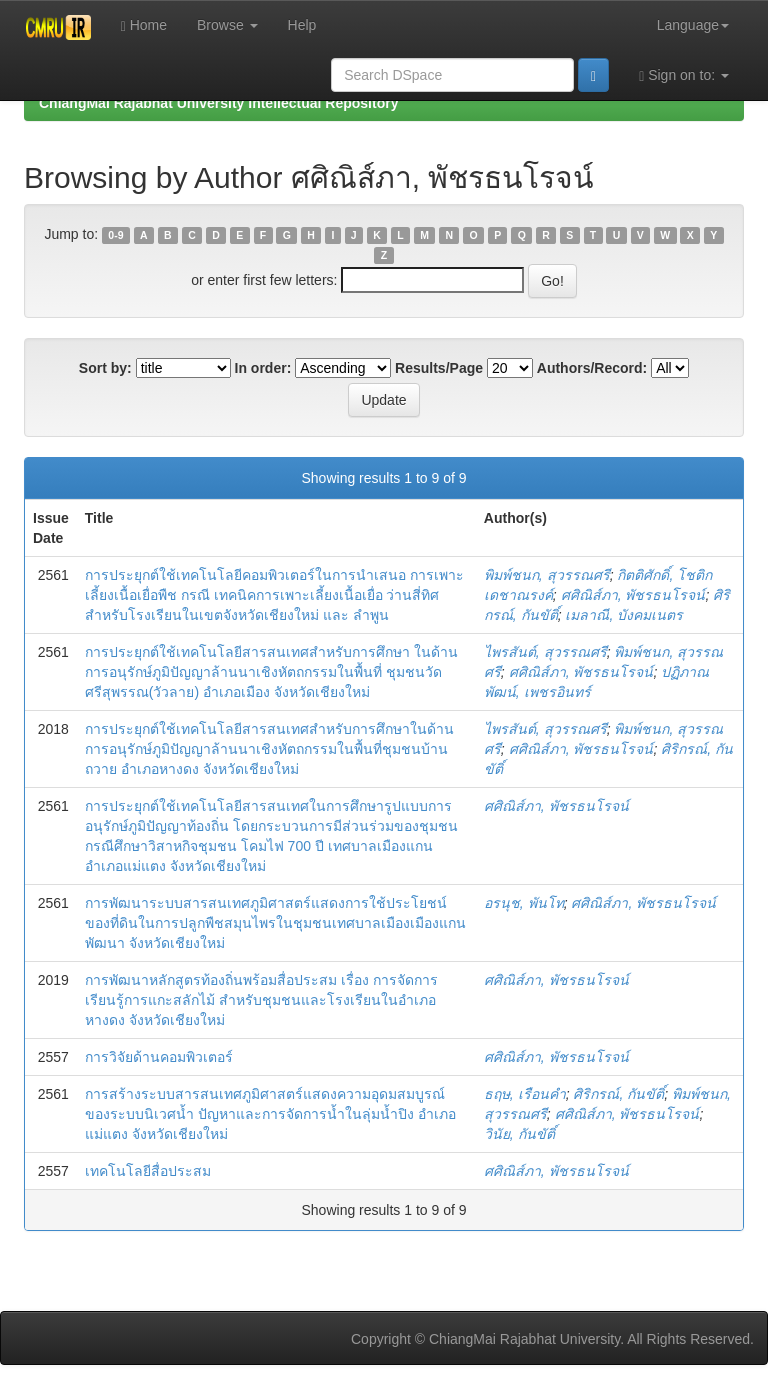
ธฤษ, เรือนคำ (525, 1094)
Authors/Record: (592, 368)
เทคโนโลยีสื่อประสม (148, 1171)
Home (144, 25)
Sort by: (105, 368)
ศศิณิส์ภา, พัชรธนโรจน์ (633, 595)
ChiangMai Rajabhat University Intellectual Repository (218, 103)
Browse (227, 25)
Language (693, 25)
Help (302, 25)
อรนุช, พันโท (524, 903)
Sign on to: (684, 75)
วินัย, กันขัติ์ (519, 1134)
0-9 (115, 235)
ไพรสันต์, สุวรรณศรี (545, 652)
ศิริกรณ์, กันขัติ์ (618, 1094)
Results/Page (439, 368)
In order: (263, 368)
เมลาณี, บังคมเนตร (624, 615)
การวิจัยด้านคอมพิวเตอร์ (159, 1057)
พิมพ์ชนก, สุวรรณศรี (547, 575)
